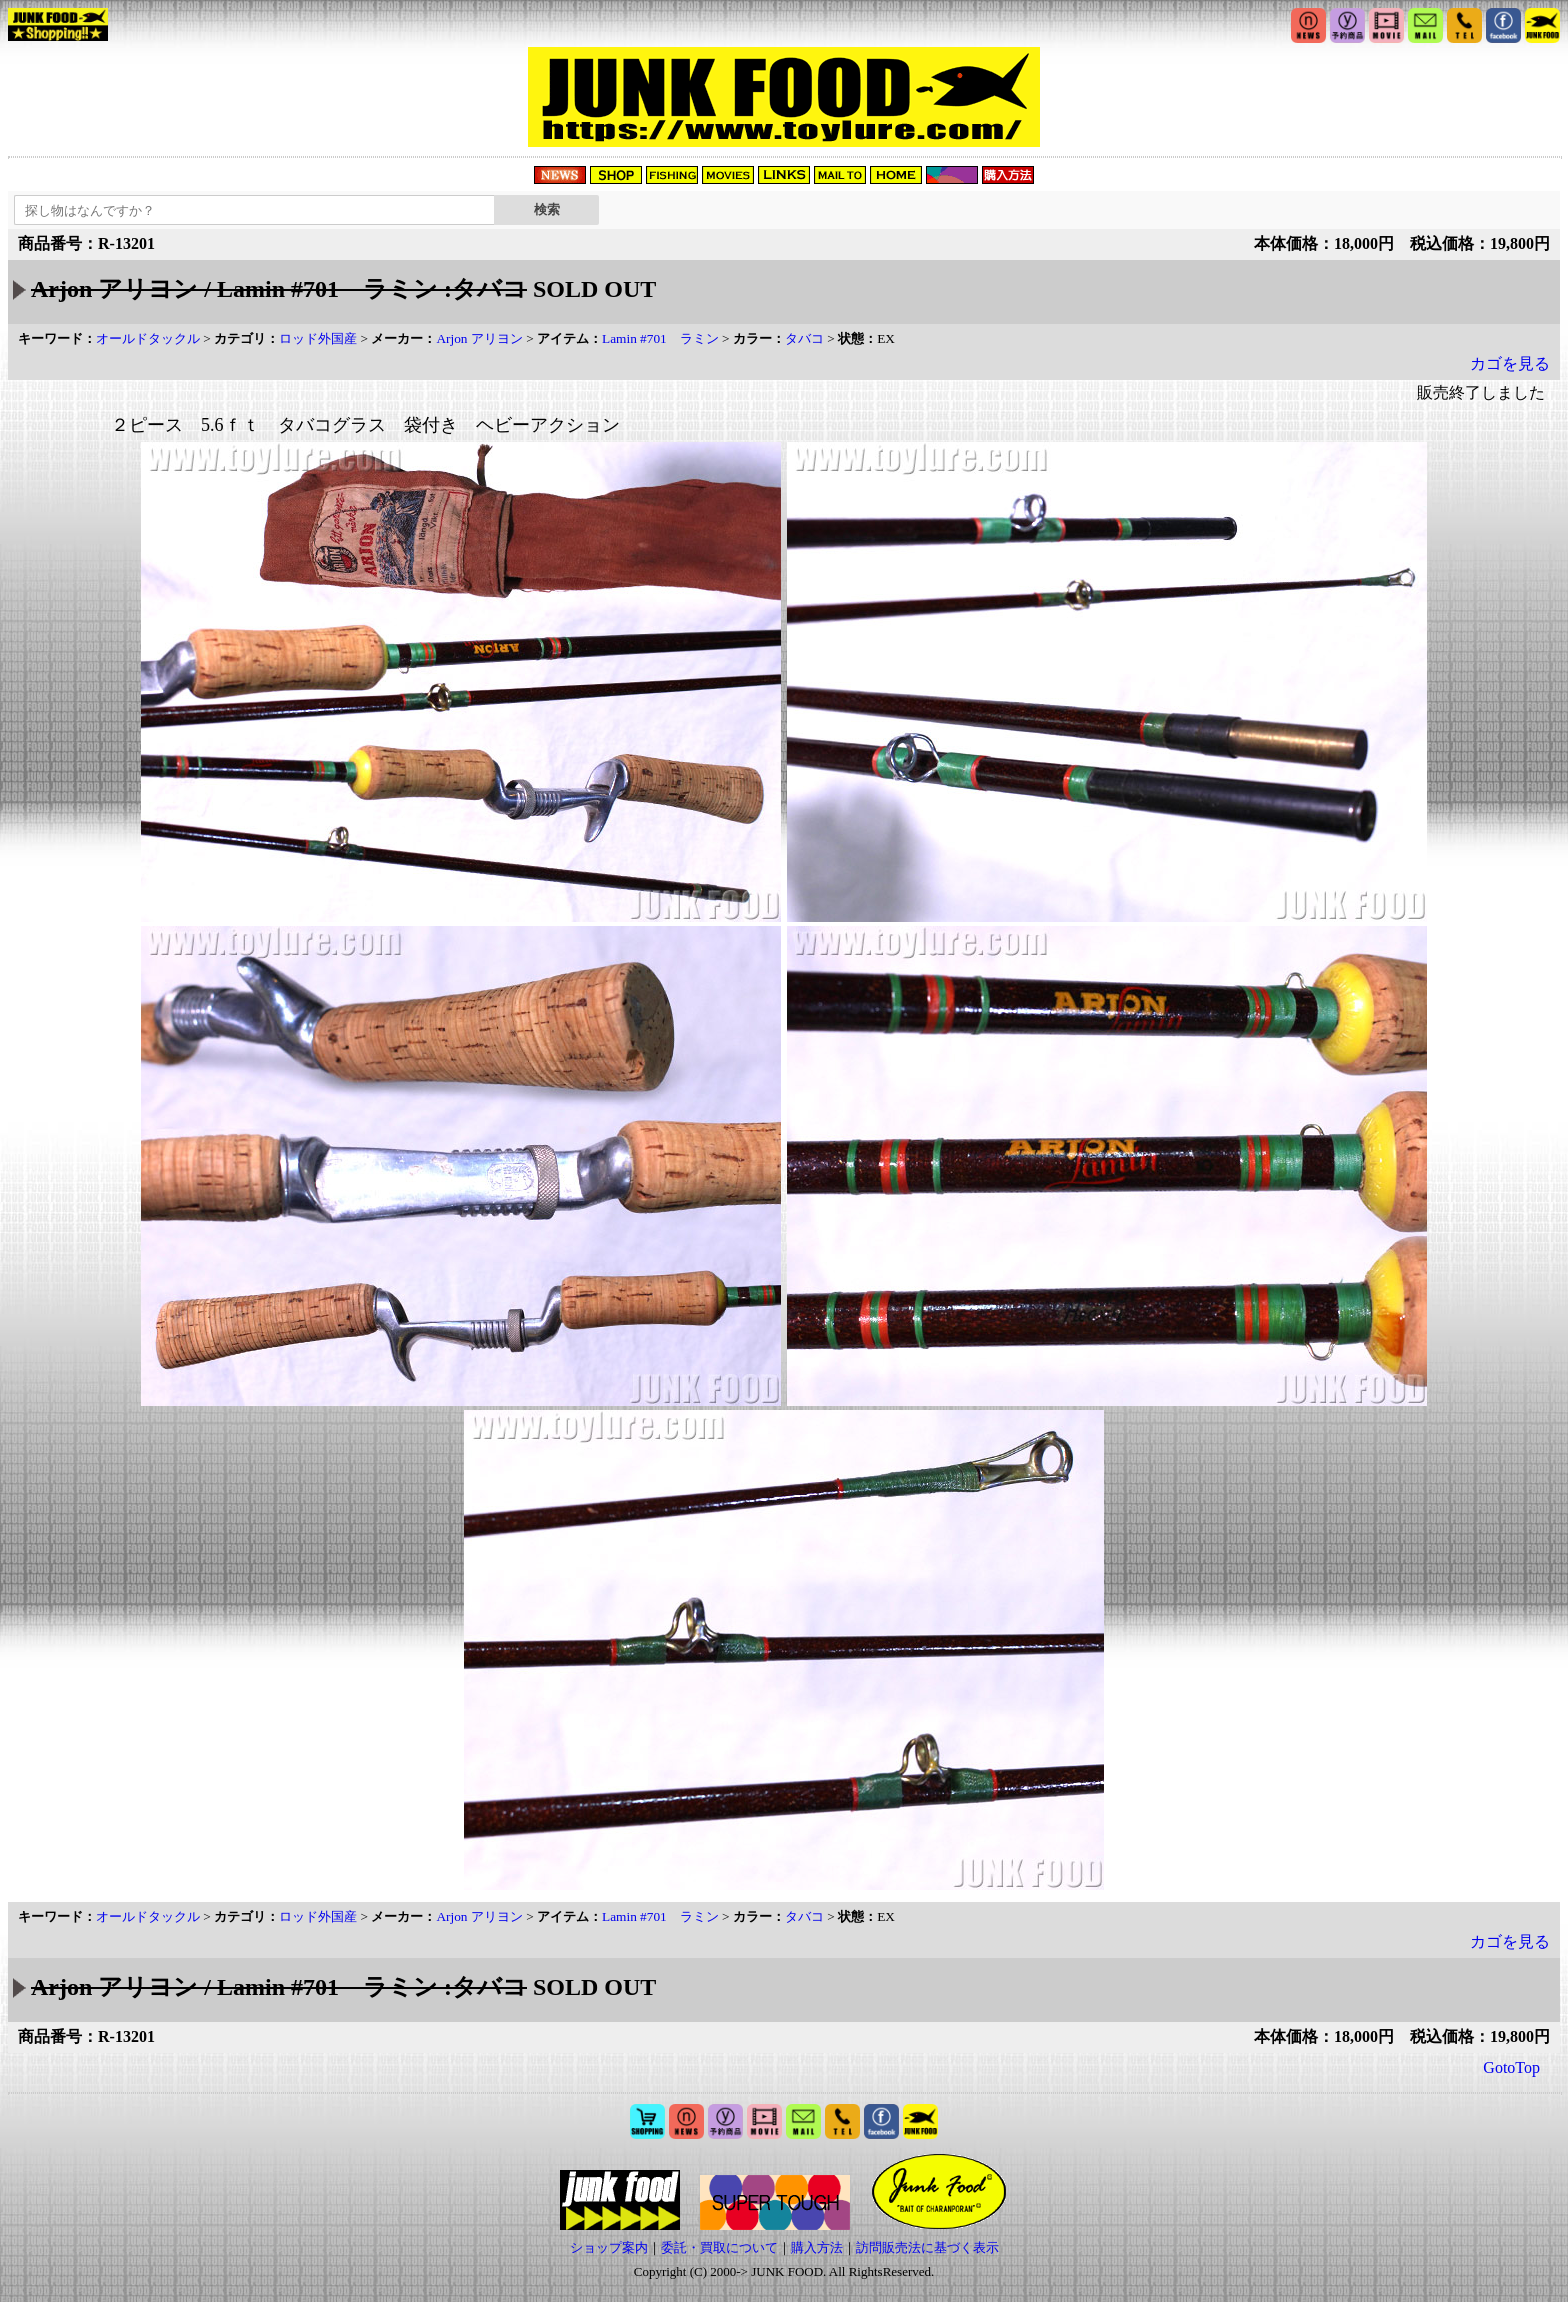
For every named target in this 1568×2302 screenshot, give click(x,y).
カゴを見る (1510, 363)
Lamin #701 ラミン (660, 338)
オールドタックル (148, 338)
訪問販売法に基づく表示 (927, 2247)
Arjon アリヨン (479, 338)
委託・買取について (719, 2247)
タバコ (804, 338)
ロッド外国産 (318, 338)
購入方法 (817, 2247)
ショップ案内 (609, 2247)
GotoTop (1511, 2067)
